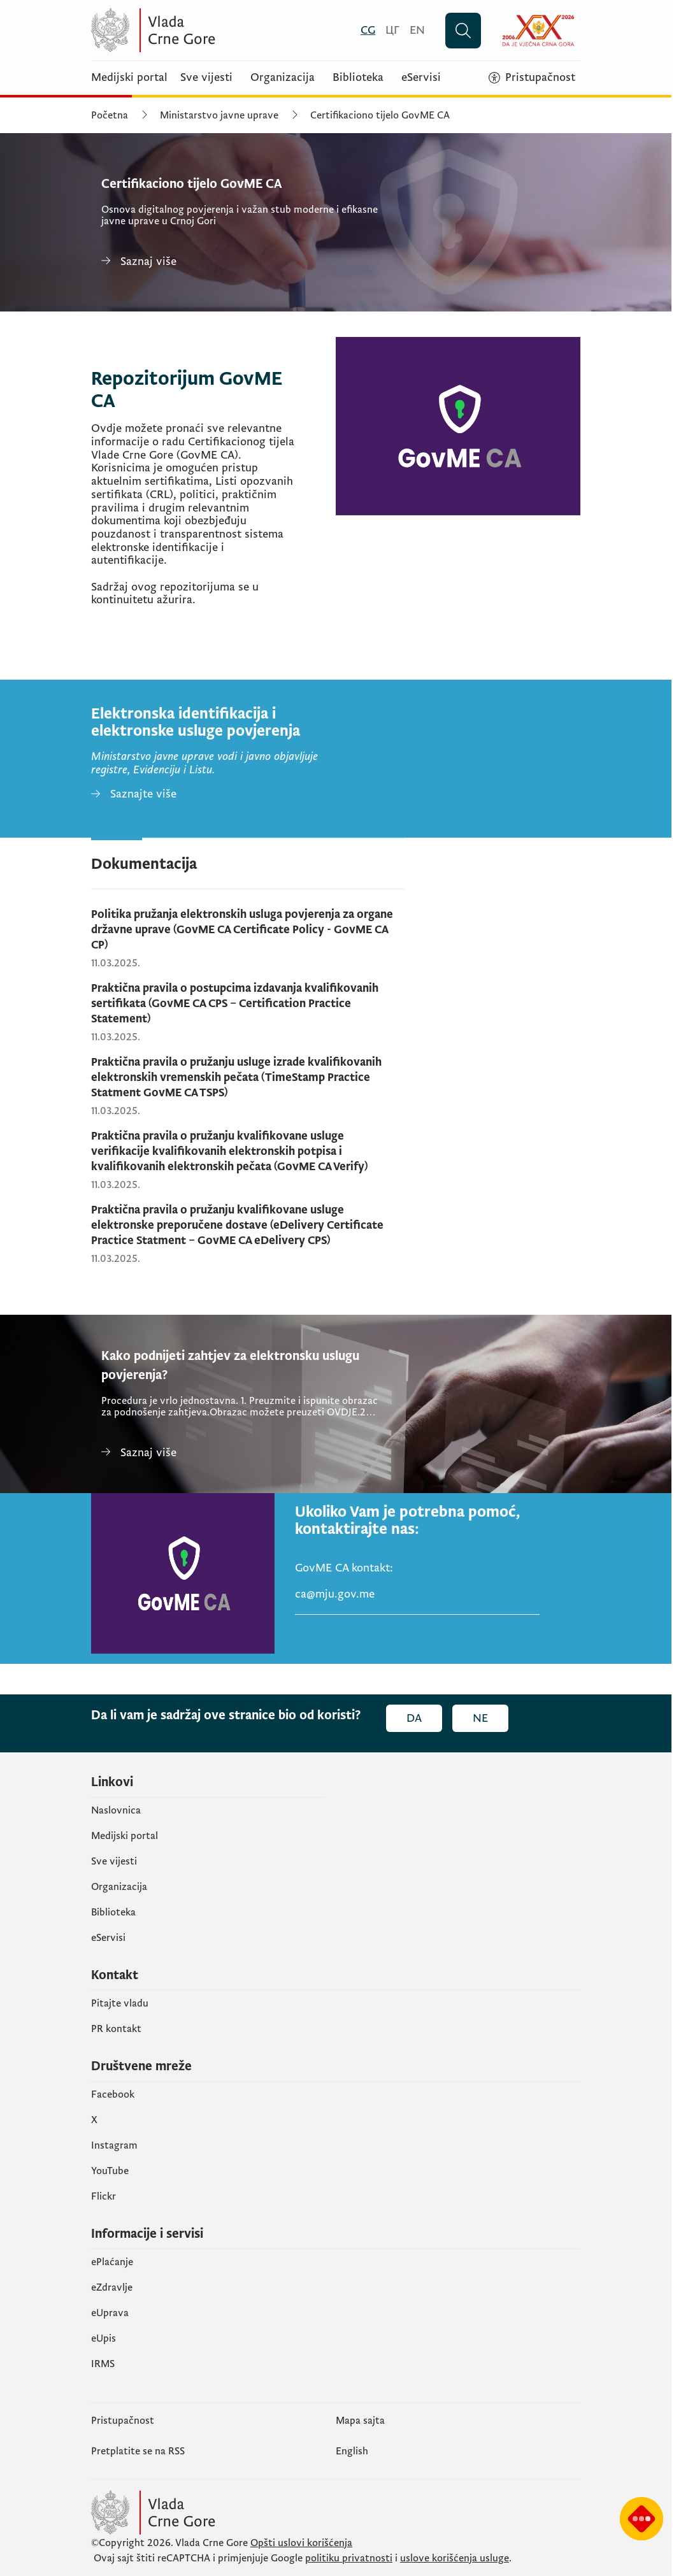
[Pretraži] (463, 30)
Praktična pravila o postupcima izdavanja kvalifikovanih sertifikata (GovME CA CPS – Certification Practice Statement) (234, 1004)
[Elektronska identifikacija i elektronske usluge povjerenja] (133, 794)
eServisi (421, 77)
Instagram (114, 2145)
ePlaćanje (112, 2262)
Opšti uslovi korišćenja (301, 2543)
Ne (480, 1718)
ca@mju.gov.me (335, 1594)
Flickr (103, 2196)
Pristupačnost (122, 2420)
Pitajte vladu (119, 2003)
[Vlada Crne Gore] (215, 30)
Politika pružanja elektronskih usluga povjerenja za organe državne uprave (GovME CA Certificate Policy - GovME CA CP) (242, 930)
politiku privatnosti (348, 2558)
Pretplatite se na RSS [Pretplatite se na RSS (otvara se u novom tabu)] (138, 2451)
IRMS (103, 2364)
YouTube (110, 2171)
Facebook (112, 2094)
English (352, 2451)
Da (414, 1718)
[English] (417, 30)
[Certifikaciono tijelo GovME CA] (244, 261)
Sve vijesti (206, 77)
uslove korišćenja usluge (454, 2558)
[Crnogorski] (368, 30)
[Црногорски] (392, 30)
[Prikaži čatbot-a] (641, 2518)
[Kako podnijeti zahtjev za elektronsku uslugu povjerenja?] (244, 1452)
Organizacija (282, 77)
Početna (109, 115)
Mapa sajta (360, 2420)
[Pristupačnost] (532, 77)
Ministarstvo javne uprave (219, 115)
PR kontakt (116, 2028)
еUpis (103, 2338)
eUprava (110, 2313)
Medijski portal (129, 77)
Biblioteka (358, 77)
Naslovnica (116, 1810)
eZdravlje (112, 2287)
